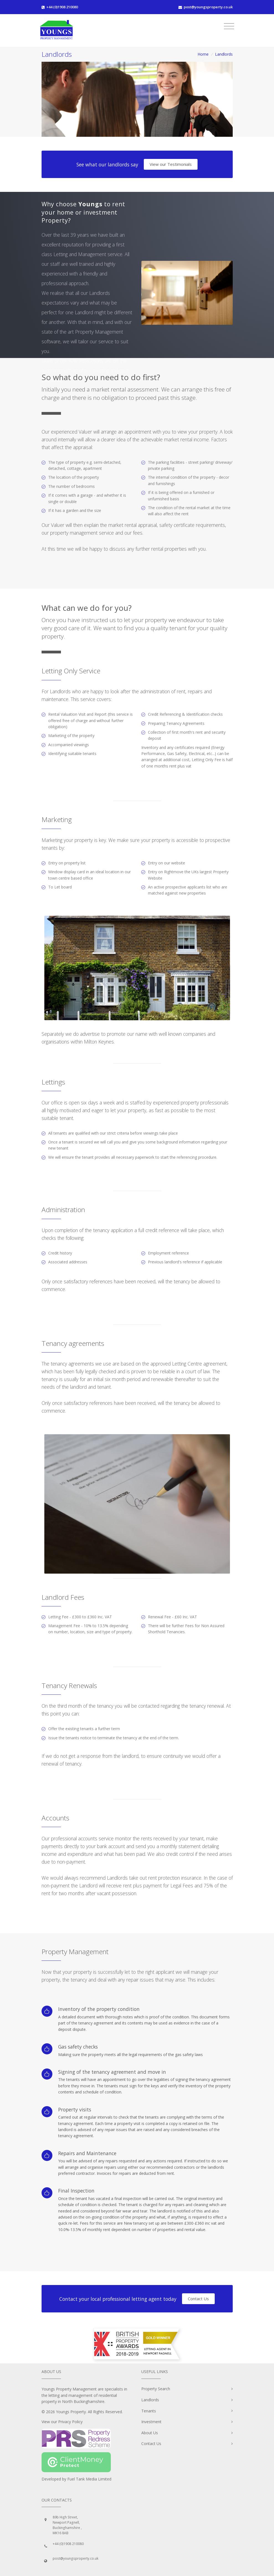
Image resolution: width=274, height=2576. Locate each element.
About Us (149, 2432)
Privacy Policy (70, 2421)
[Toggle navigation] (229, 26)
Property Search (155, 2388)
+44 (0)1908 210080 (62, 6)
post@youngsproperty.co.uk (208, 6)
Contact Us (198, 2298)
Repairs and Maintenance (87, 2153)
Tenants (148, 2410)
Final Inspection (76, 2190)
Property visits (74, 2109)
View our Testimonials (171, 164)
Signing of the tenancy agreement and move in (112, 2071)
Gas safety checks (78, 2046)
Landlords (150, 2399)
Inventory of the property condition (99, 2009)
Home (203, 54)
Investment (151, 2421)
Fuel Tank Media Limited (89, 2479)
